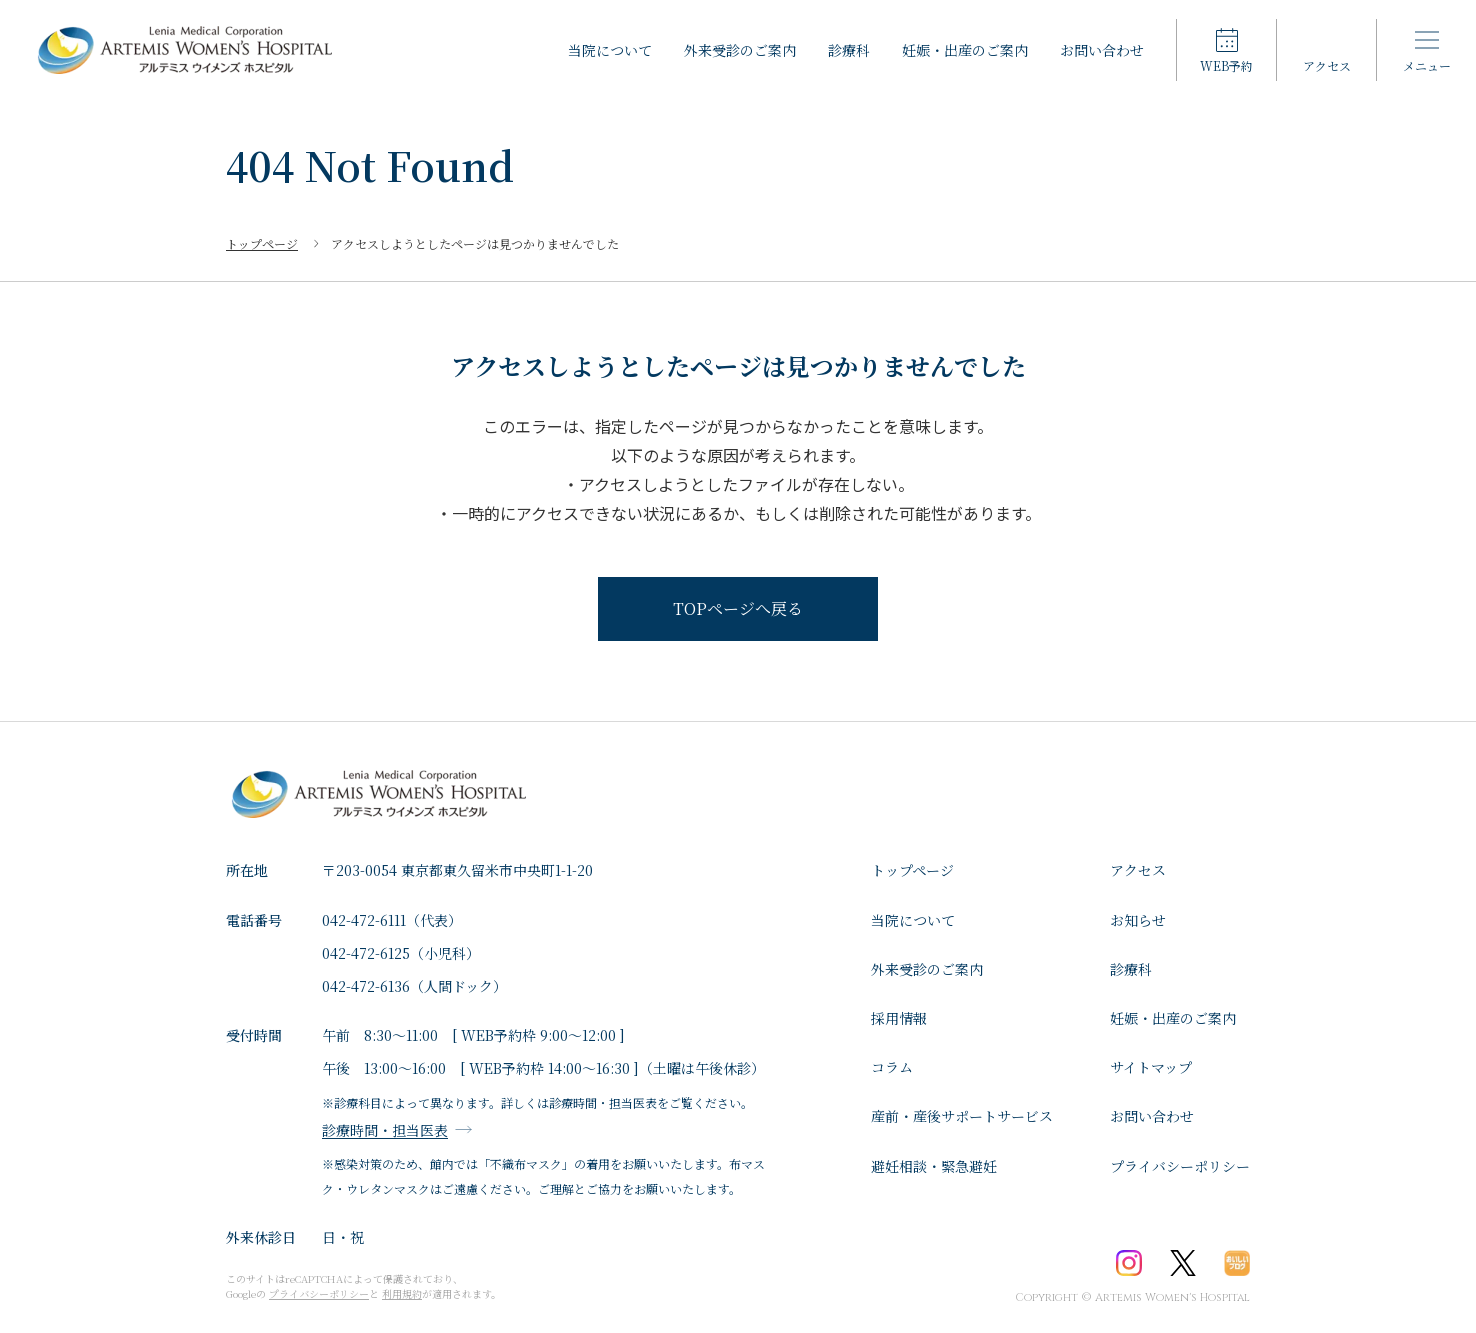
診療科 (849, 50)
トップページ (912, 870)
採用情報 (899, 1018)
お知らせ (1138, 920)
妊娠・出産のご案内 (965, 50)
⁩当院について (610, 50)
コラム (892, 1067)
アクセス (1138, 870)
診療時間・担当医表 (385, 1130)
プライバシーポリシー (1180, 1166)
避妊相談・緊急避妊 (934, 1166)
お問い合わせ (1102, 50)
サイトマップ (1151, 1067)
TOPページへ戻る (738, 608)
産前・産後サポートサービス (962, 1116)
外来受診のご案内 (740, 50)
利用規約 (402, 1293)
